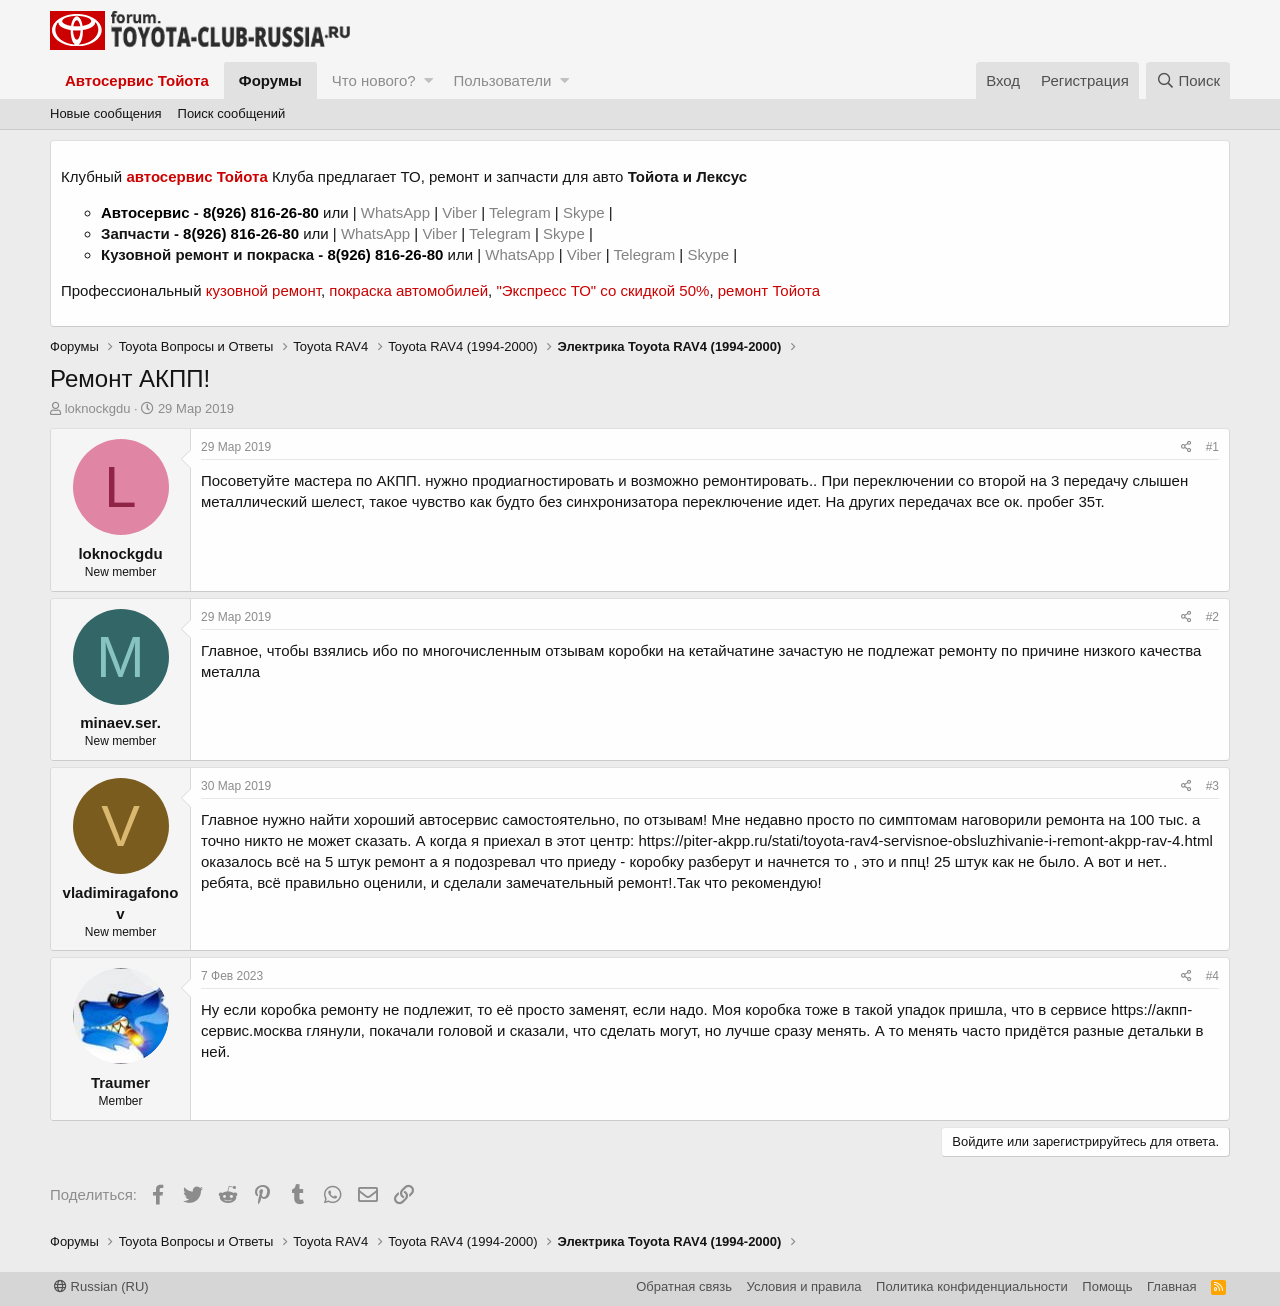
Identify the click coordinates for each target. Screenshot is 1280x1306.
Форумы (270, 80)
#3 (1212, 786)
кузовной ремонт (263, 290)
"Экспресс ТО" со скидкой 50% (602, 290)
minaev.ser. (120, 722)
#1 (1212, 447)
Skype (586, 212)
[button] (428, 80)
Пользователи (502, 80)
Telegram (522, 212)
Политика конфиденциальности (972, 1286)
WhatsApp (397, 212)
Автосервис (145, 212)
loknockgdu (98, 408)
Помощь (1107, 1286)
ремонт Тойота (769, 290)
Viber (459, 212)
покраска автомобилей (408, 290)
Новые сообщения (106, 113)
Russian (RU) (101, 1286)
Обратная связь (684, 1286)
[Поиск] (1188, 80)
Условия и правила (804, 1286)
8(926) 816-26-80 (261, 212)
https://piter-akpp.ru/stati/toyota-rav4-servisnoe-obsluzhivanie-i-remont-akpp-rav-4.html (925, 840)
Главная (1171, 1286)
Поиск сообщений (232, 113)
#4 (1212, 976)
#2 (1212, 617)
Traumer (120, 1082)
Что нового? (374, 80)
